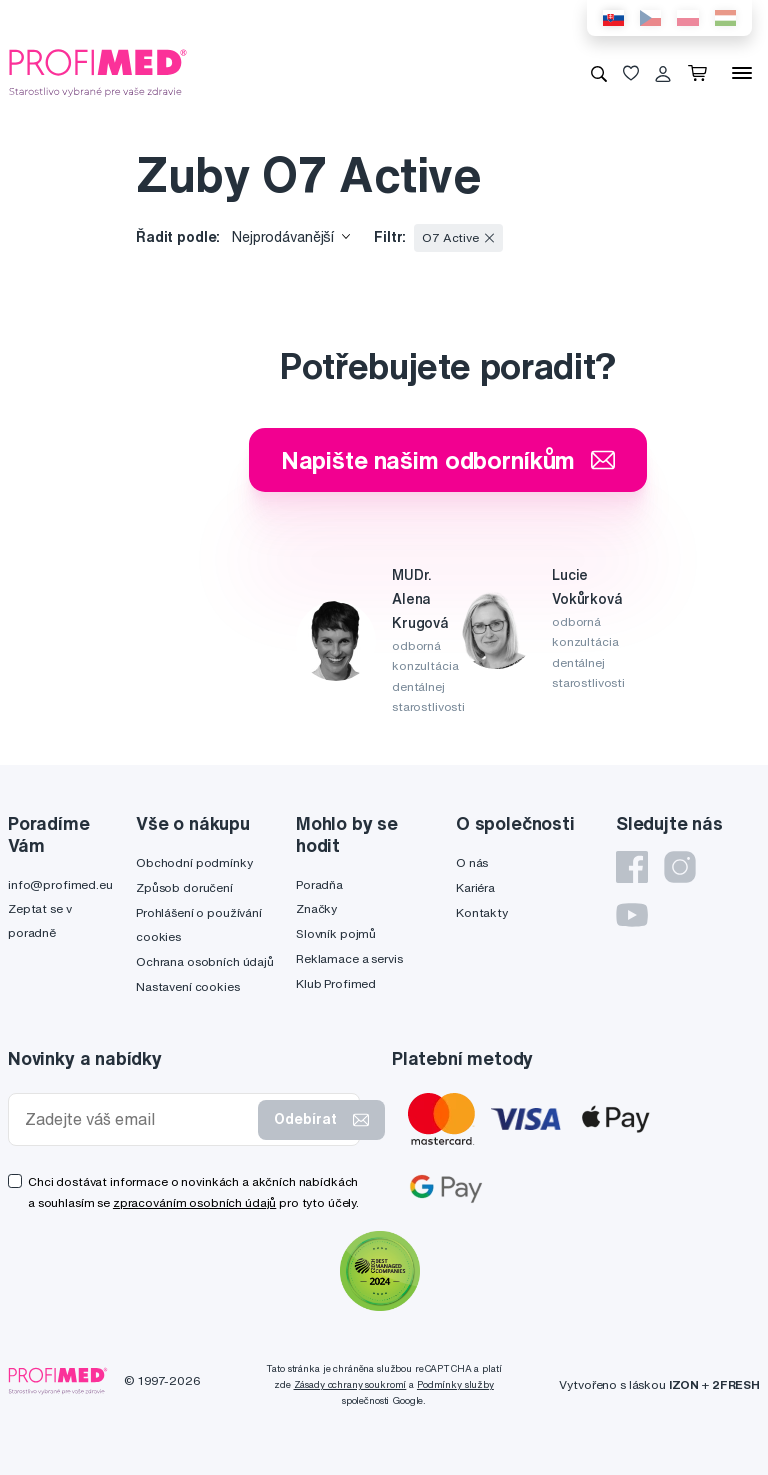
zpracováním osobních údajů (194, 1202)
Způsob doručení (184, 887)
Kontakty (482, 912)
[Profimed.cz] (98, 72)
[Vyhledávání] (599, 73)
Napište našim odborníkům (448, 460)
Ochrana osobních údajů (205, 961)
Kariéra (475, 887)
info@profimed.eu (60, 884)
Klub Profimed (336, 983)
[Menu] (742, 73)
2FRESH (736, 1384)
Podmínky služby (455, 1384)
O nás (472, 862)
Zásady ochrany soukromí (350, 1384)
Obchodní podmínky (194, 862)
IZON (684, 1384)
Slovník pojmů (336, 933)
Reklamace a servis (349, 958)
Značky (316, 908)
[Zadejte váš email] (137, 1119)
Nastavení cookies (188, 986)
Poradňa (319, 884)
